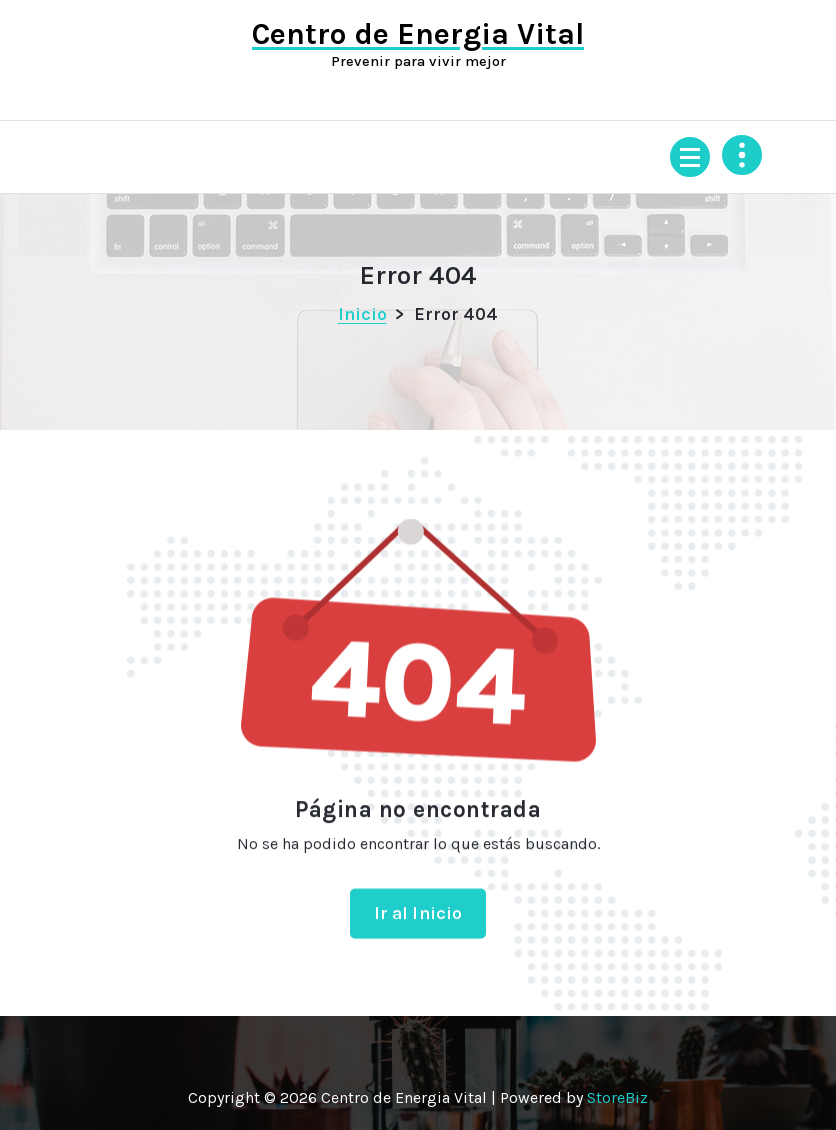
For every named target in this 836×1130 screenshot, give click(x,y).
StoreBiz (617, 1097)
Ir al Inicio (418, 925)
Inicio (362, 314)
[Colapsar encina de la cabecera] (742, 155)
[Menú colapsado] (690, 157)
